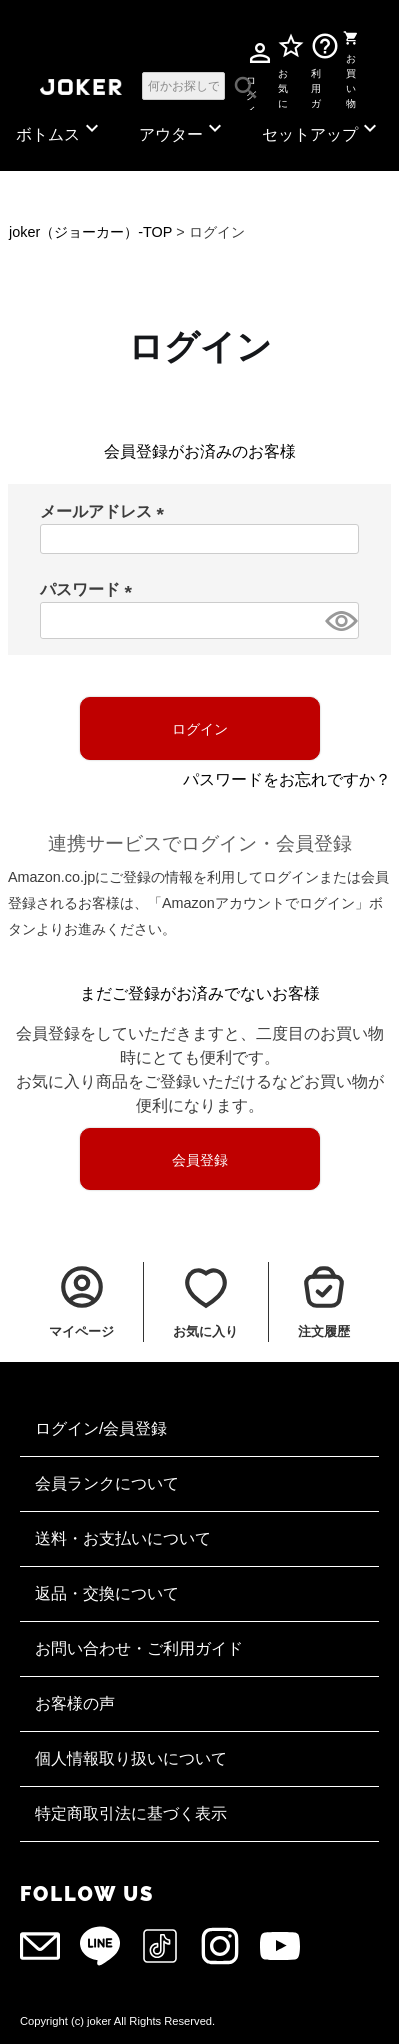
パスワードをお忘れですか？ (287, 779)
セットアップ (322, 129)
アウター (183, 129)
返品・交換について (107, 1593)
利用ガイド (316, 85)
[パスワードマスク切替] (339, 620)
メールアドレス (106, 511)
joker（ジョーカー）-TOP (90, 232)
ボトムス (60, 129)
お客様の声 (75, 1703)
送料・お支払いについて (123, 1538)
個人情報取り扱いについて (131, 1758)
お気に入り (282, 85)
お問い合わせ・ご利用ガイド (139, 1648)
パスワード (90, 589)
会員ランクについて (107, 1483)
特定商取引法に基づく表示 (131, 1813)
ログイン (250, 84)
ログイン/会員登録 (101, 1428)
